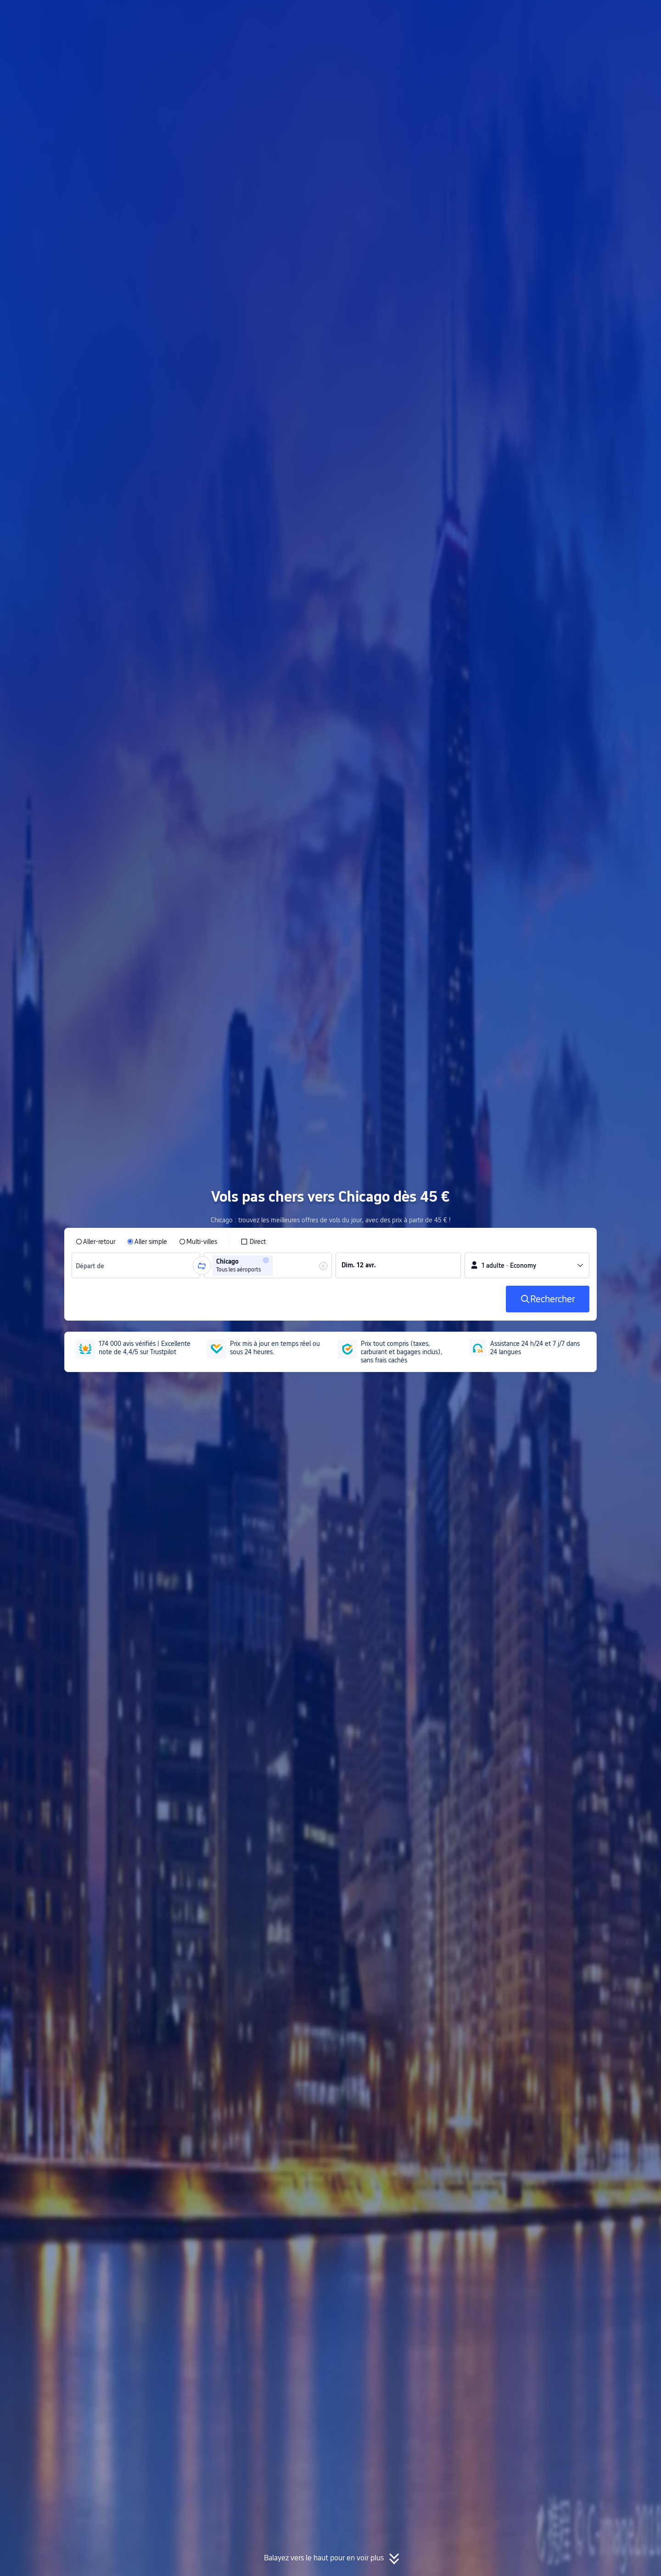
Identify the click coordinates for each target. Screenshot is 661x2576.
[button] (556, 15)
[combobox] (93, 1265)
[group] (136, 1265)
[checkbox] (253, 1241)
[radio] (95, 1241)
